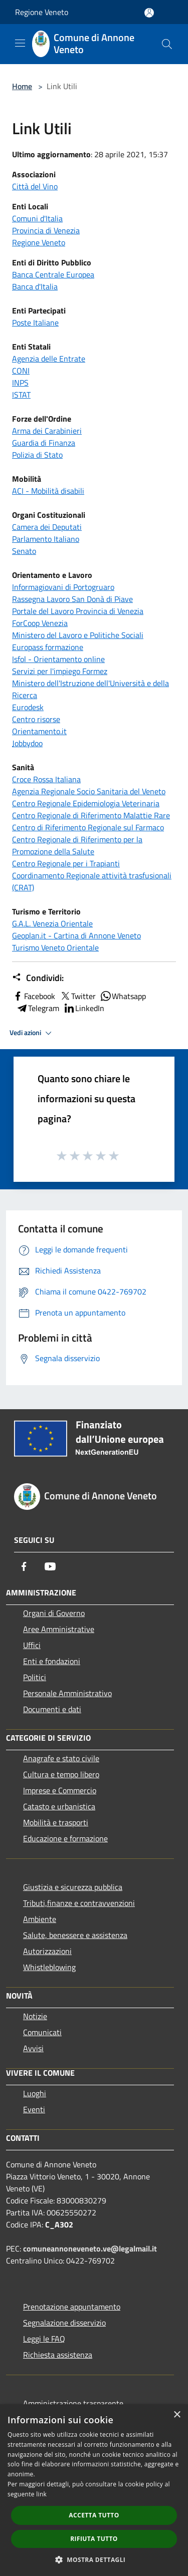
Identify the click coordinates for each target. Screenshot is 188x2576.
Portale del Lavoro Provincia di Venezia (77, 611)
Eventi (34, 2109)
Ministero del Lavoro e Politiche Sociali (77, 635)
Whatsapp (123, 996)
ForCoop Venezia (40, 623)
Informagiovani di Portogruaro (63, 587)
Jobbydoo (27, 743)
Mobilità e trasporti (55, 1822)
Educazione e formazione (65, 1838)
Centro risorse (36, 719)
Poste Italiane (35, 322)
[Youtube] (50, 1566)
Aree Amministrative (58, 1629)
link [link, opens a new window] (41, 2494)
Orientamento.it (39, 731)
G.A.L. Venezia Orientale (52, 923)
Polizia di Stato (37, 455)
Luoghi (34, 2093)
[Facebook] (24, 1566)
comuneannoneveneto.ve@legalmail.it (90, 2248)
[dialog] (94, 2490)
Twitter (77, 996)
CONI (21, 371)
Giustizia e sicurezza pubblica (72, 1887)
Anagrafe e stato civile (61, 1758)
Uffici (32, 1645)
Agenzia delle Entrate (48, 359)
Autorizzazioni (47, 1951)
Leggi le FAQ (44, 2339)
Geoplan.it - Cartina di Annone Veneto (76, 935)
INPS (20, 383)
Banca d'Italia (35, 286)
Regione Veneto (41, 12)
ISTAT (21, 395)
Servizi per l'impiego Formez (59, 671)
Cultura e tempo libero (61, 1774)
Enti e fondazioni (51, 1661)
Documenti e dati (52, 1709)
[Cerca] (167, 44)
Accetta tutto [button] (94, 2515)
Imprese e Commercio (59, 1790)
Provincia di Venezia (46, 230)
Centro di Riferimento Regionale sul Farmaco (88, 827)
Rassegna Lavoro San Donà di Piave (72, 599)
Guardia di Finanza (43, 443)
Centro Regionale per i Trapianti (66, 863)
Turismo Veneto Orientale (55, 947)
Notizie (35, 2016)
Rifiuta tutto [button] (94, 2538)
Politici (34, 1677)
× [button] (176, 2415)
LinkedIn (83, 1008)
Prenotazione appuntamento (71, 2307)
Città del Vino (35, 186)
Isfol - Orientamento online (58, 659)
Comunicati (42, 2032)
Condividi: (38, 978)
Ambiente (39, 1919)
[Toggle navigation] (20, 43)
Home (22, 86)
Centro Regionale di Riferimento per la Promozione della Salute (77, 845)
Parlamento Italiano (45, 539)
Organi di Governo (54, 1613)
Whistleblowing (49, 1967)
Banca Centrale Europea (53, 274)
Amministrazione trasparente (73, 2403)
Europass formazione (47, 647)
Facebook (33, 996)
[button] (94, 2559)
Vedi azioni (32, 1033)
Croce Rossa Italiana (46, 779)
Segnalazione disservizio (64, 2323)
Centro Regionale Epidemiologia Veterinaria (85, 803)
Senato (24, 551)
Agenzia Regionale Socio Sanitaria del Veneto (88, 791)
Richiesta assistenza (57, 2355)
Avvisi (33, 2048)
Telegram (37, 1008)
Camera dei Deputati (47, 527)
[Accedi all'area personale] (149, 13)
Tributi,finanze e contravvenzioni (79, 1903)
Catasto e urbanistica (59, 1806)
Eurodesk (28, 707)
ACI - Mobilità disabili (48, 491)
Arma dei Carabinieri (47, 431)
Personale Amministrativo (67, 1693)
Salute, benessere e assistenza (75, 1935)
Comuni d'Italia (37, 218)
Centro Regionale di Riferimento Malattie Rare (91, 815)
